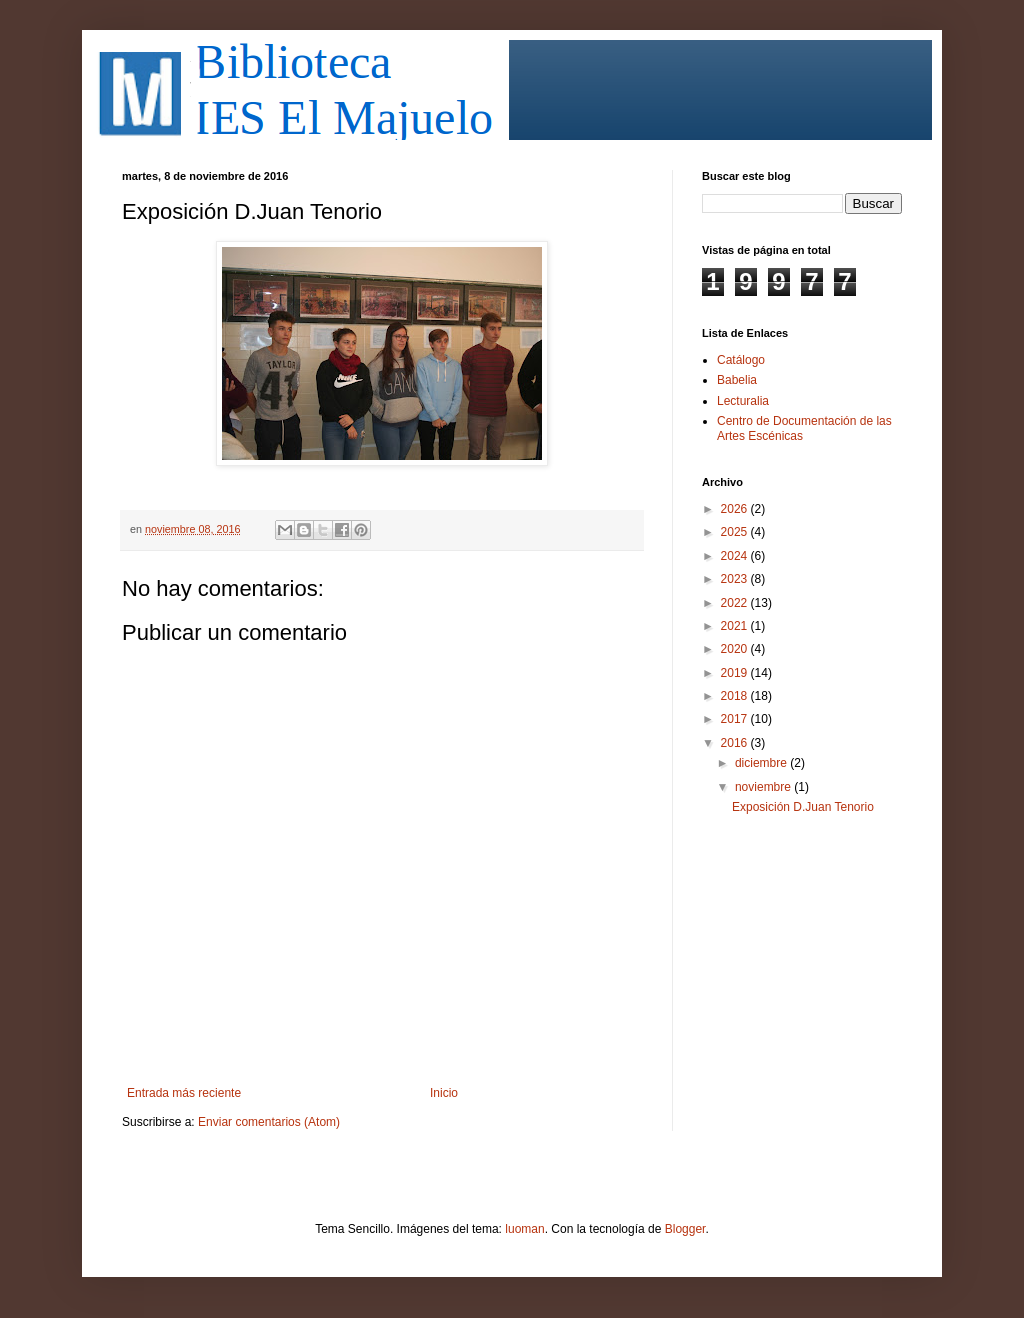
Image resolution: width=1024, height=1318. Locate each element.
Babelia (737, 380)
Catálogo (741, 360)
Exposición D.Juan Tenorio (803, 807)
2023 (736, 579)
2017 (736, 719)
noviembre (764, 787)
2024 (736, 556)
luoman (524, 1229)
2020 (736, 649)
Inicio (444, 1093)
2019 (736, 673)
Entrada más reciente (184, 1093)
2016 (736, 743)
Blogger (685, 1229)
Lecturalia (743, 401)
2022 (736, 603)
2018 (736, 696)
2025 (736, 532)
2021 (736, 626)
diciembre (762, 763)
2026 (736, 509)
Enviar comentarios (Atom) (269, 1122)
